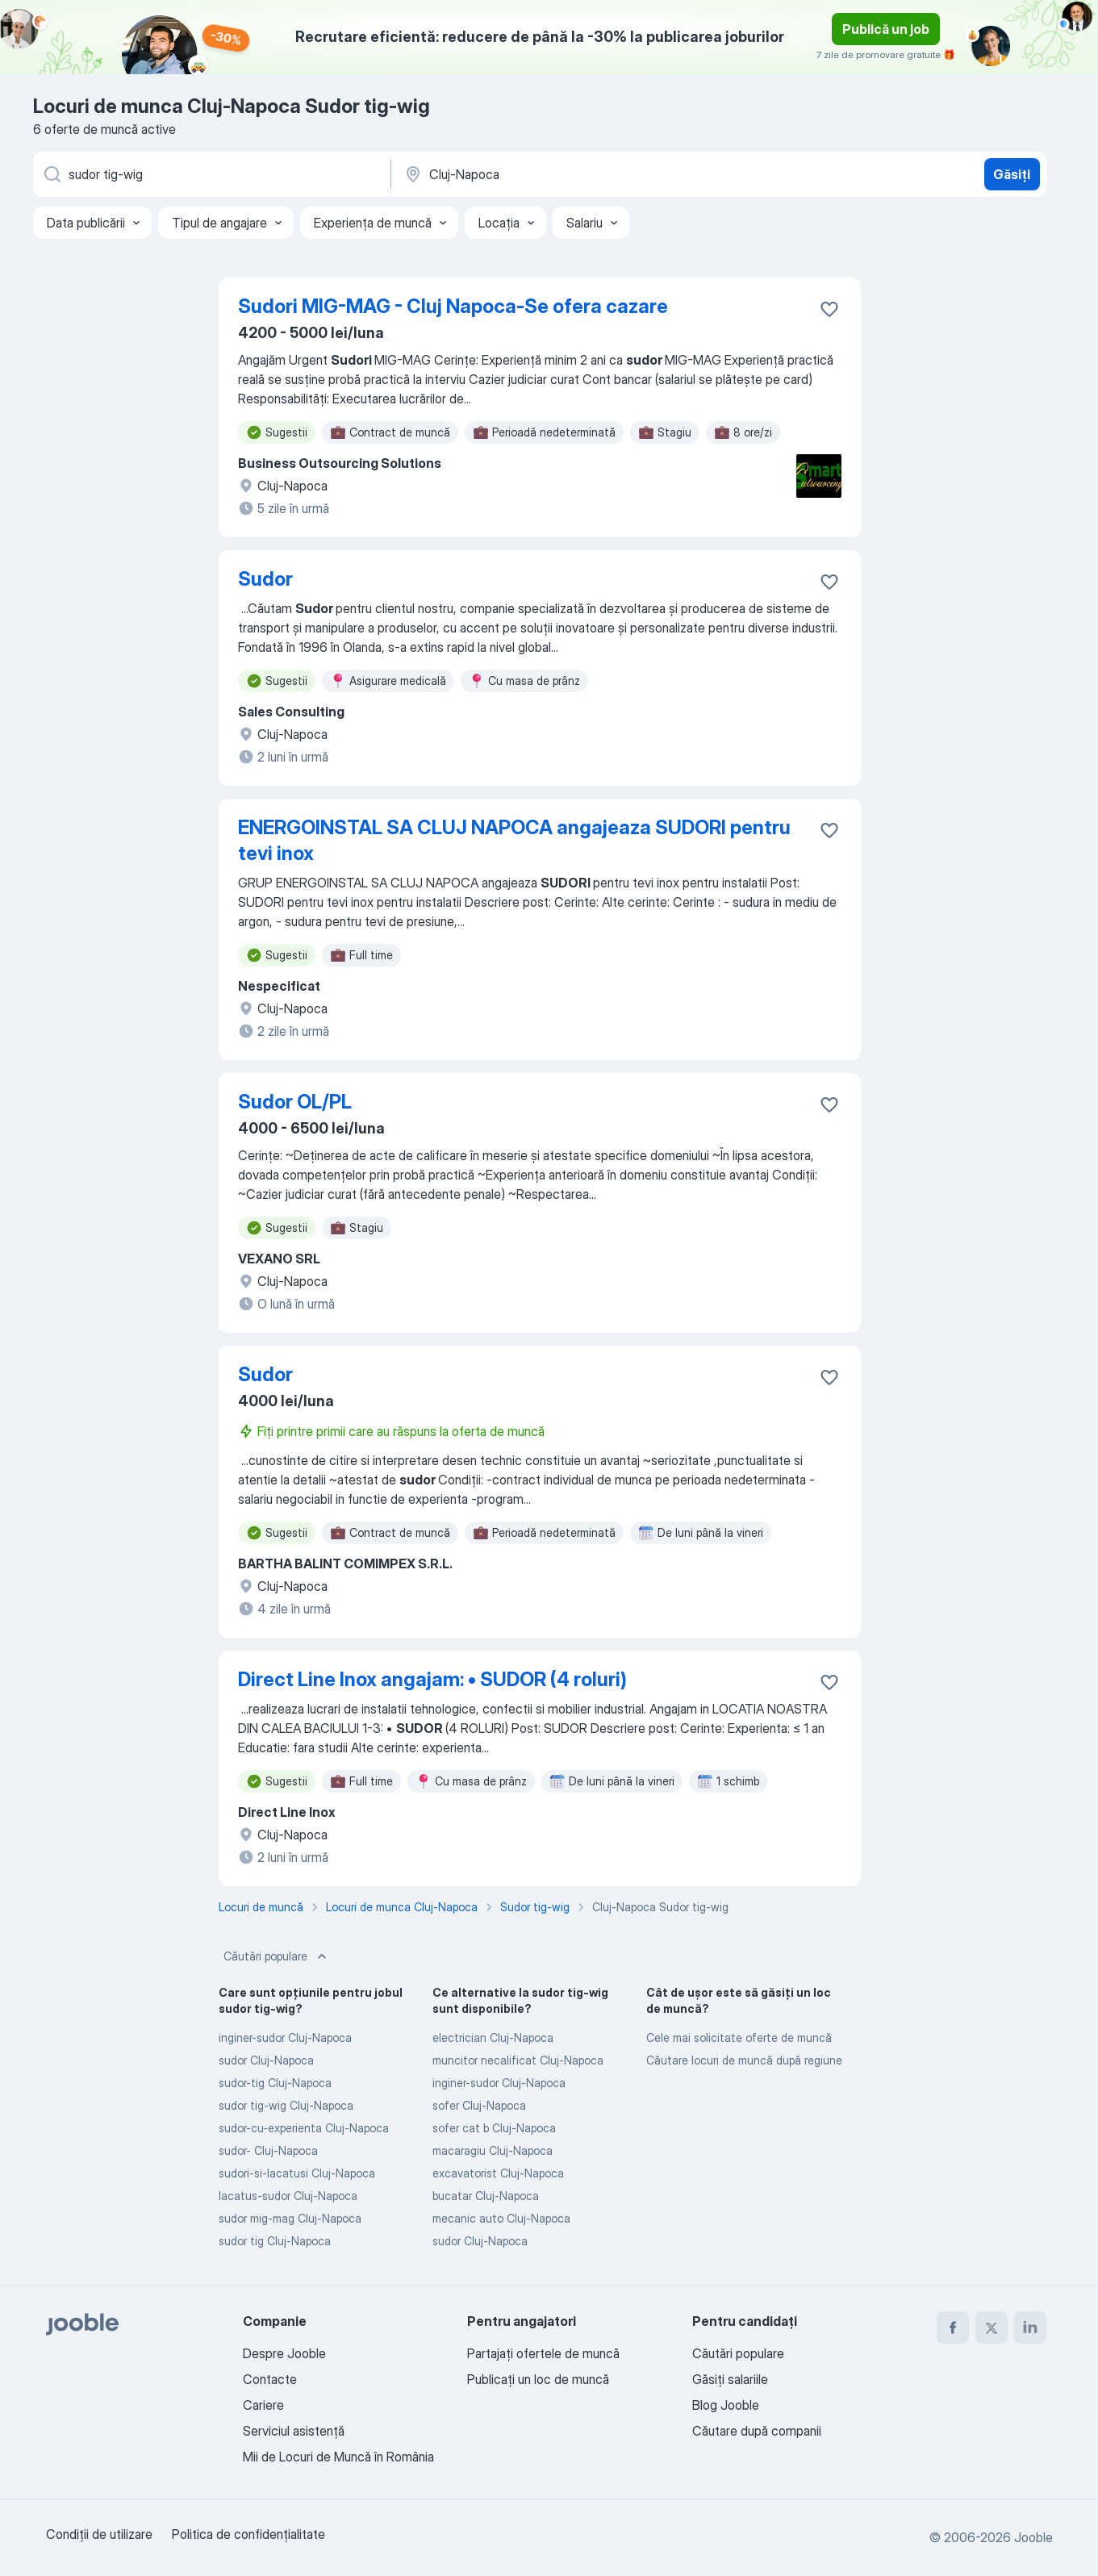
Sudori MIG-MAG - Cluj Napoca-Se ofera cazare (453, 306)
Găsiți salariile (730, 2379)
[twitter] (991, 2327)
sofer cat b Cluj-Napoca (494, 2128)
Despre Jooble (284, 2353)
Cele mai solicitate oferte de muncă (739, 2037)
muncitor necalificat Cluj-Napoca (517, 2060)
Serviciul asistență (293, 2431)
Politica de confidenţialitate (248, 2534)
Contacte (270, 2379)
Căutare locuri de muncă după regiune (744, 2060)
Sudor (265, 579)
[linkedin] (1030, 2327)
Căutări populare (276, 1956)
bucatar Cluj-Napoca (485, 2195)
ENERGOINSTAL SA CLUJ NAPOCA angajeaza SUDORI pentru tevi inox (514, 840)
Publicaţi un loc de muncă (538, 2379)
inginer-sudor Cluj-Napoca (285, 2037)
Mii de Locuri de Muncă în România (338, 2457)
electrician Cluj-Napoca (492, 2037)
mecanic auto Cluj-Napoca (501, 2218)
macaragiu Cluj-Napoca (492, 2150)
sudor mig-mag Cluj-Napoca (290, 2218)
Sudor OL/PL (295, 1101)
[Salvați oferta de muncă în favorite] (829, 309)
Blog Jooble (725, 2405)
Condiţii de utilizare (99, 2534)
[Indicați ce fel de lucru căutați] (210, 174)
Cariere (263, 2405)
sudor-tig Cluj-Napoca (275, 2083)
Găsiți (1011, 174)
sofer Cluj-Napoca (479, 2105)
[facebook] (953, 2327)
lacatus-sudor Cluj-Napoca (288, 2195)
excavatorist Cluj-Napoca (498, 2173)
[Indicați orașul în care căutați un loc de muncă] (571, 174)
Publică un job (885, 29)
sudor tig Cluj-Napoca (275, 2241)
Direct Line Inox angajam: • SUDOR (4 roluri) (432, 1679)
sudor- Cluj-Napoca (268, 2150)
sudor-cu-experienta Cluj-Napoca (304, 2128)
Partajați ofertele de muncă (543, 2353)
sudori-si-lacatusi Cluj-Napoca (297, 2173)
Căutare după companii (756, 2431)
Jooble (1033, 2537)
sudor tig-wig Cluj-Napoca (286, 2105)
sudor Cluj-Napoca (266, 2060)
